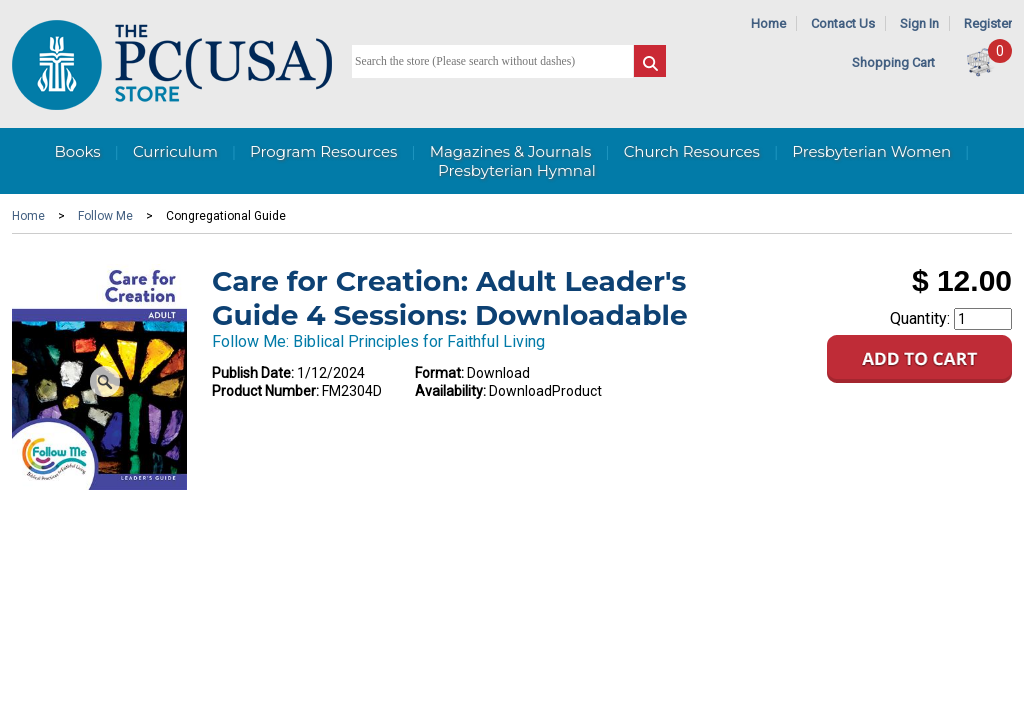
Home (768, 23)
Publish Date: (253, 373)
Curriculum (175, 151)
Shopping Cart (893, 62)
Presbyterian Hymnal (517, 170)
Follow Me (105, 216)
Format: (439, 373)
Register (988, 23)
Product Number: (265, 391)
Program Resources (323, 151)
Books (77, 151)
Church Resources (692, 151)
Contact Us (843, 23)
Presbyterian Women (871, 151)
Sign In (919, 23)
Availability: (450, 391)
